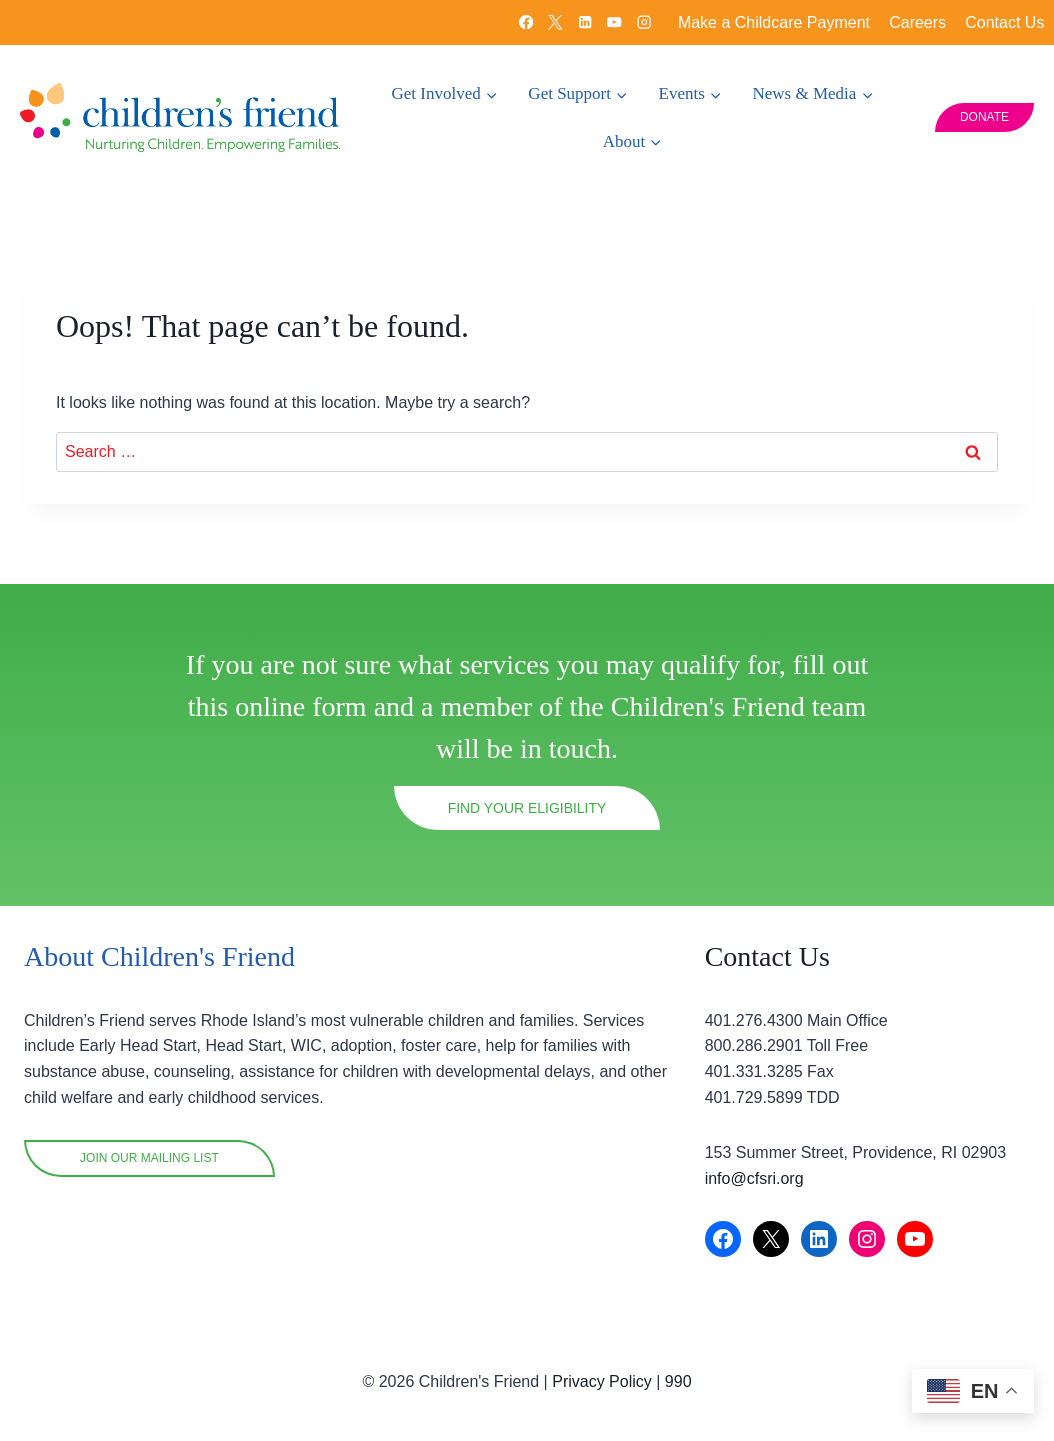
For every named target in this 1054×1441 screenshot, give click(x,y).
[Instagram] (644, 22)
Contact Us (1004, 22)
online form (300, 712)
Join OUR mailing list (149, 1158)
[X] (555, 22)
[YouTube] (614, 22)
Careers (917, 22)
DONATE (984, 117)
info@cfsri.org (754, 1178)
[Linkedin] (584, 22)
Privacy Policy (602, 1381)
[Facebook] (525, 22)
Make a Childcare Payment (774, 22)
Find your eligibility (527, 813)
